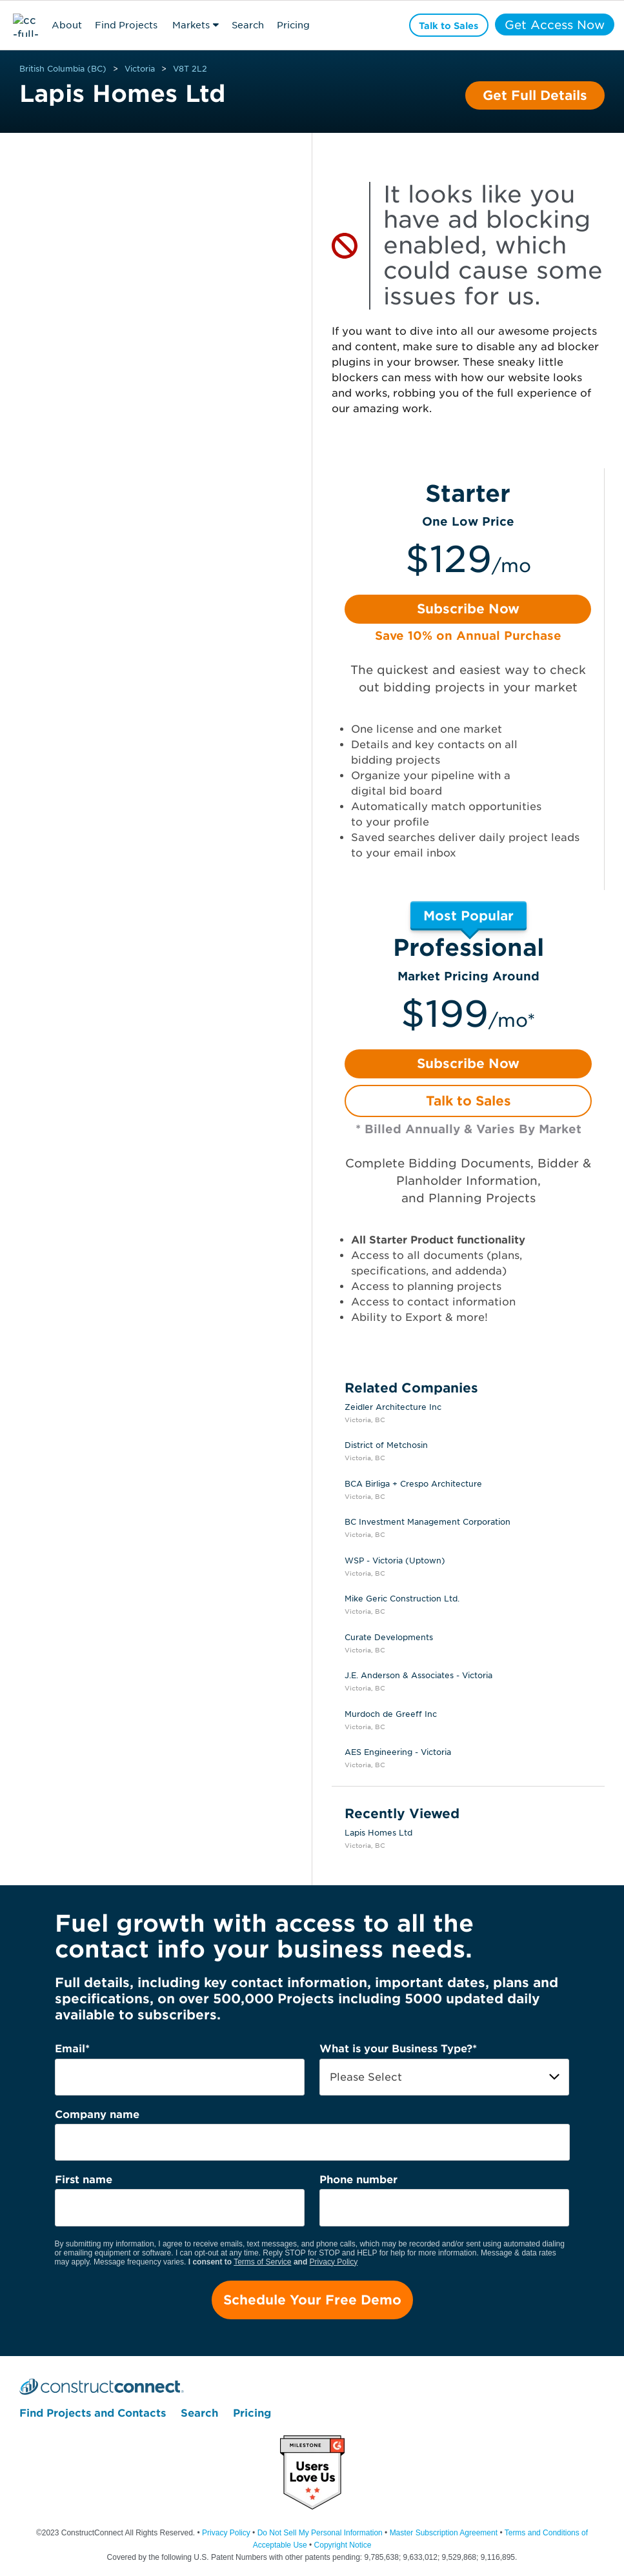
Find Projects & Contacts (126, 27)
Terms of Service (262, 2261)
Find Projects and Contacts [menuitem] (92, 2413)
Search (248, 25)
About (67, 25)
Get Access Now (553, 25)
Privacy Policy (334, 2261)
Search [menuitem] (199, 2413)
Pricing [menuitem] (252, 2413)
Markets (191, 25)
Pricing (293, 25)
